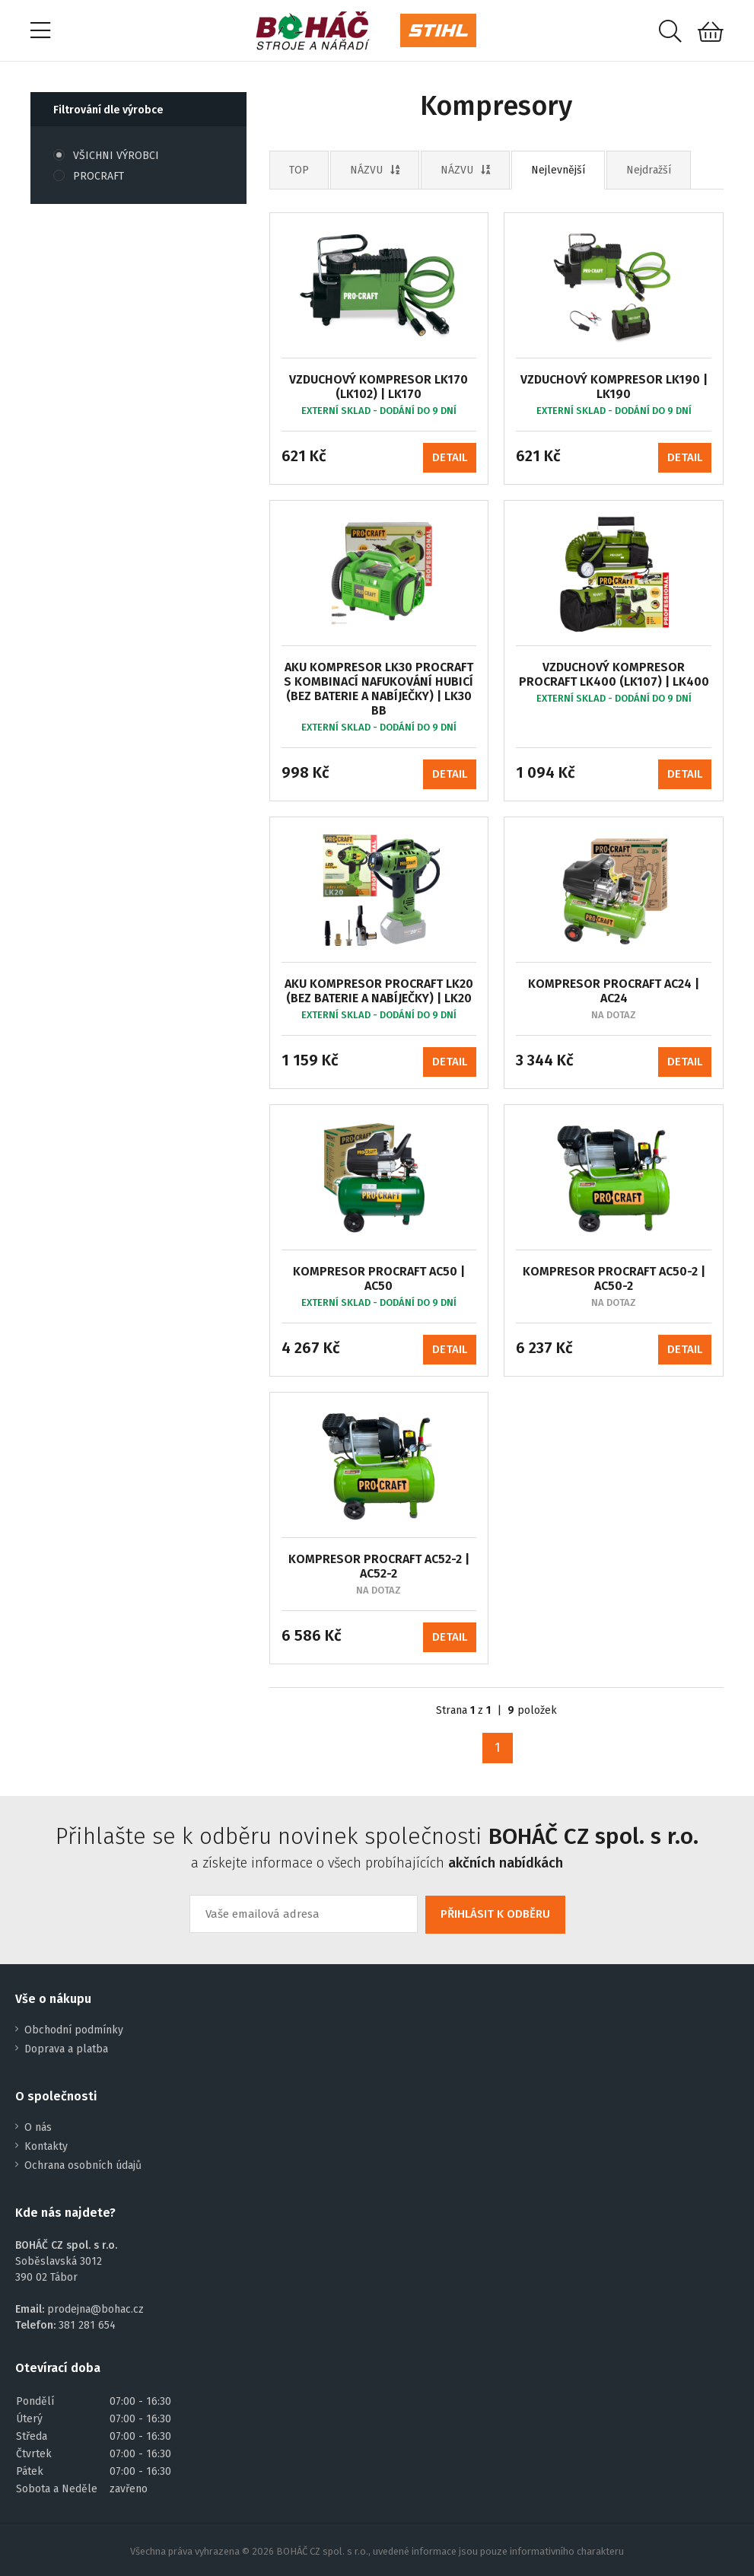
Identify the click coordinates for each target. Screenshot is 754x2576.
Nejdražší (648, 170)
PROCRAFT (88, 176)
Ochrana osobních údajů (83, 2165)
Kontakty (46, 2146)
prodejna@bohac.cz (95, 2309)
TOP (299, 170)
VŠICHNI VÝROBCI (106, 155)
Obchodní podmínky (73, 2030)
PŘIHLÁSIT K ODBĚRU (495, 1914)
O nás (38, 2127)
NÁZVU (374, 170)
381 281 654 (87, 2325)
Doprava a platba (66, 2049)
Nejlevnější (558, 170)
